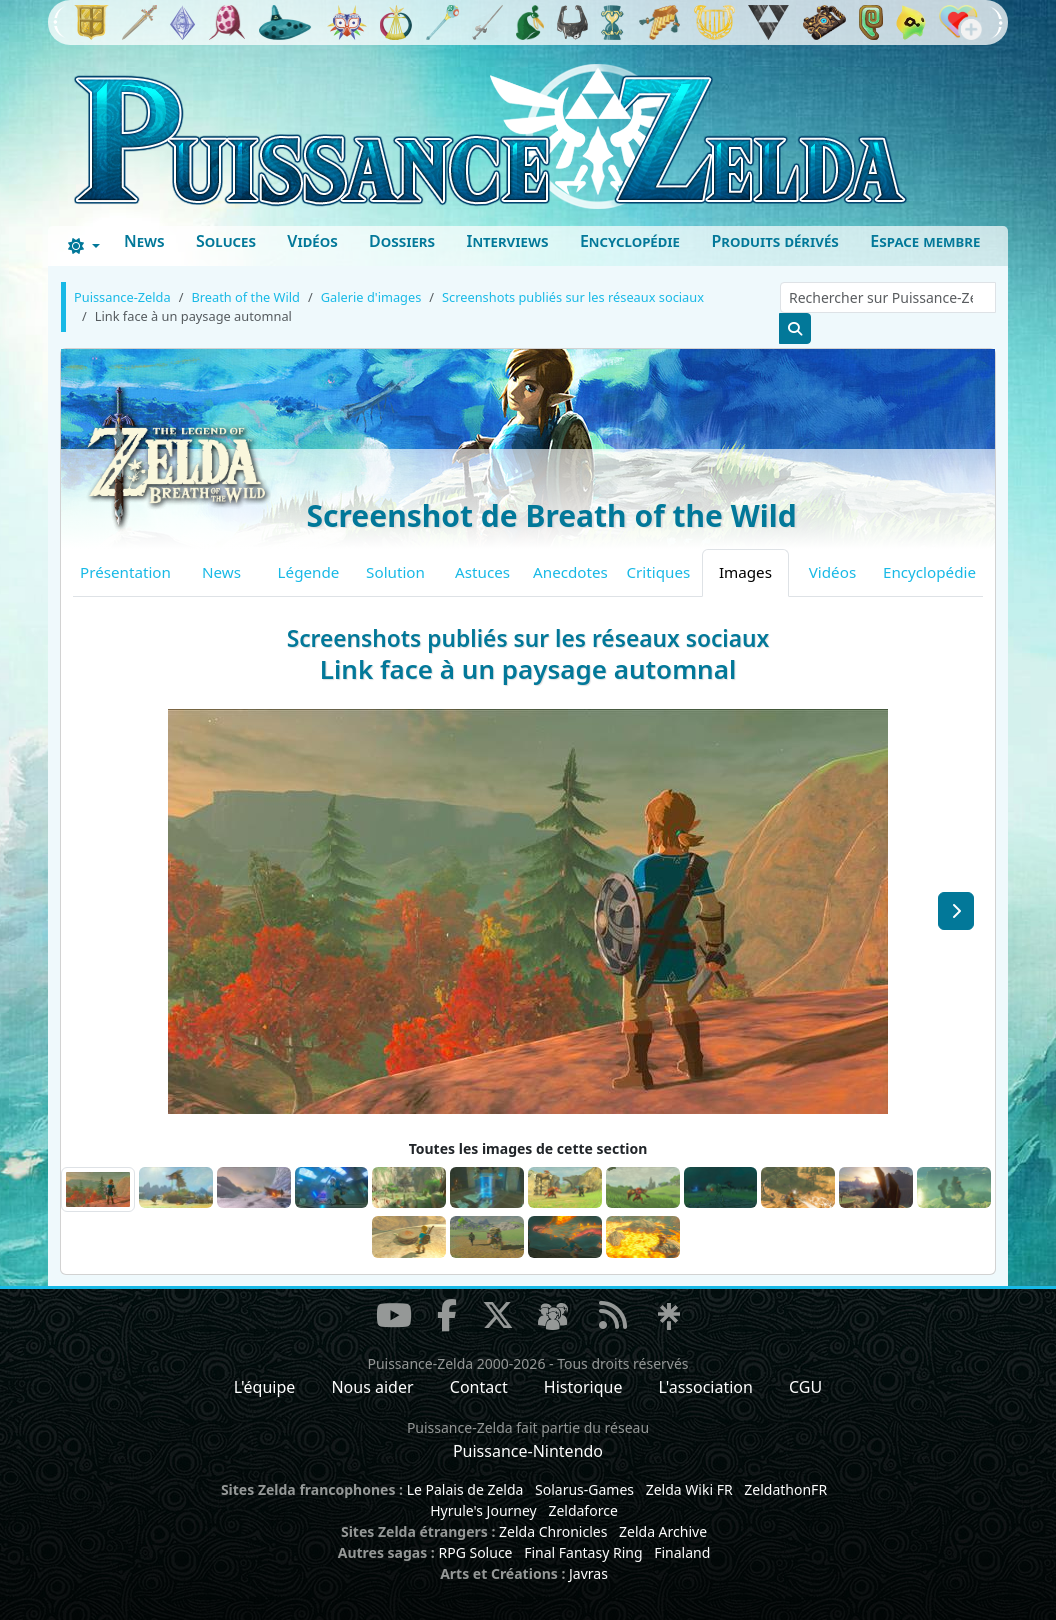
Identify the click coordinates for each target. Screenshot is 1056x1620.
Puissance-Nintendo (528, 1451)
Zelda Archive (663, 1531)
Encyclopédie (630, 241)
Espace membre (925, 241)
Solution (395, 572)
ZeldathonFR (785, 1489)
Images (745, 572)
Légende (309, 572)
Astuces (482, 572)
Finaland (682, 1552)
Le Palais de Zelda (465, 1489)
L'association (706, 1387)
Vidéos (312, 241)
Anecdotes (570, 572)
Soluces (226, 241)
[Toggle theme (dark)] (84, 246)
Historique (583, 1387)
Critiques (659, 572)
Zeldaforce (582, 1510)
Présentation (125, 572)
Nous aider (372, 1387)
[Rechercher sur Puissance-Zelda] (888, 297)
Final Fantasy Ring (583, 1552)
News (144, 241)
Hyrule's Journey (483, 1510)
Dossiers (402, 241)
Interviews (507, 241)
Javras (588, 1573)
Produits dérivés (774, 241)
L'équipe (265, 1387)
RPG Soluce (475, 1552)
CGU (805, 1387)
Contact (479, 1387)
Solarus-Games (584, 1489)
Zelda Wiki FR (689, 1489)
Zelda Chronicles (553, 1531)
